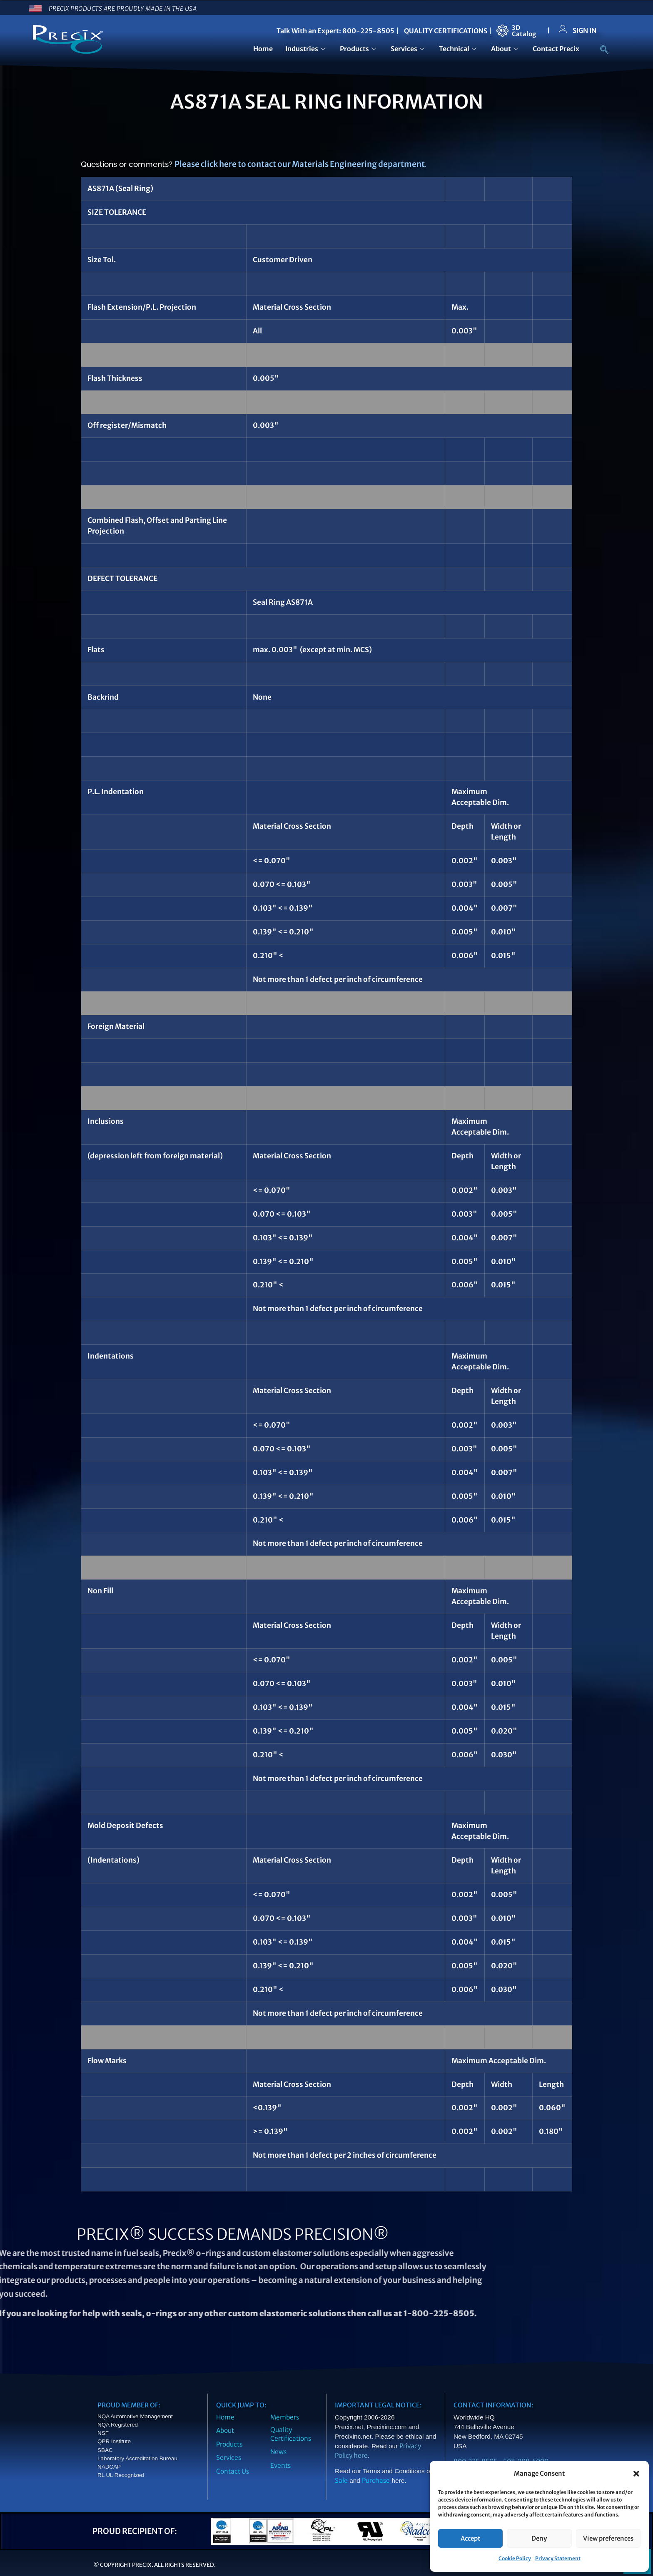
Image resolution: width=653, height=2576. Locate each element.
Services (408, 49)
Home (263, 49)
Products (359, 49)
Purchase (376, 2480)
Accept (470, 2538)
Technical (459, 49)
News (278, 2452)
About (505, 49)
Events (280, 2465)
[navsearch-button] (600, 50)
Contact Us (232, 2471)
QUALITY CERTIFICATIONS (445, 31)
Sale (341, 2480)
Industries (306, 49)
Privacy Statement (558, 2558)
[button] (636, 2473)
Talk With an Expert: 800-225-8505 (335, 31)
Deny (539, 2538)
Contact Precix (556, 49)
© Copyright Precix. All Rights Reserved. (154, 2565)
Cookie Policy (514, 2558)
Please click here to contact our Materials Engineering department (299, 164)
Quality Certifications (290, 2434)
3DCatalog (524, 31)
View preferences (608, 2538)
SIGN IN (584, 30)
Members (284, 2417)
